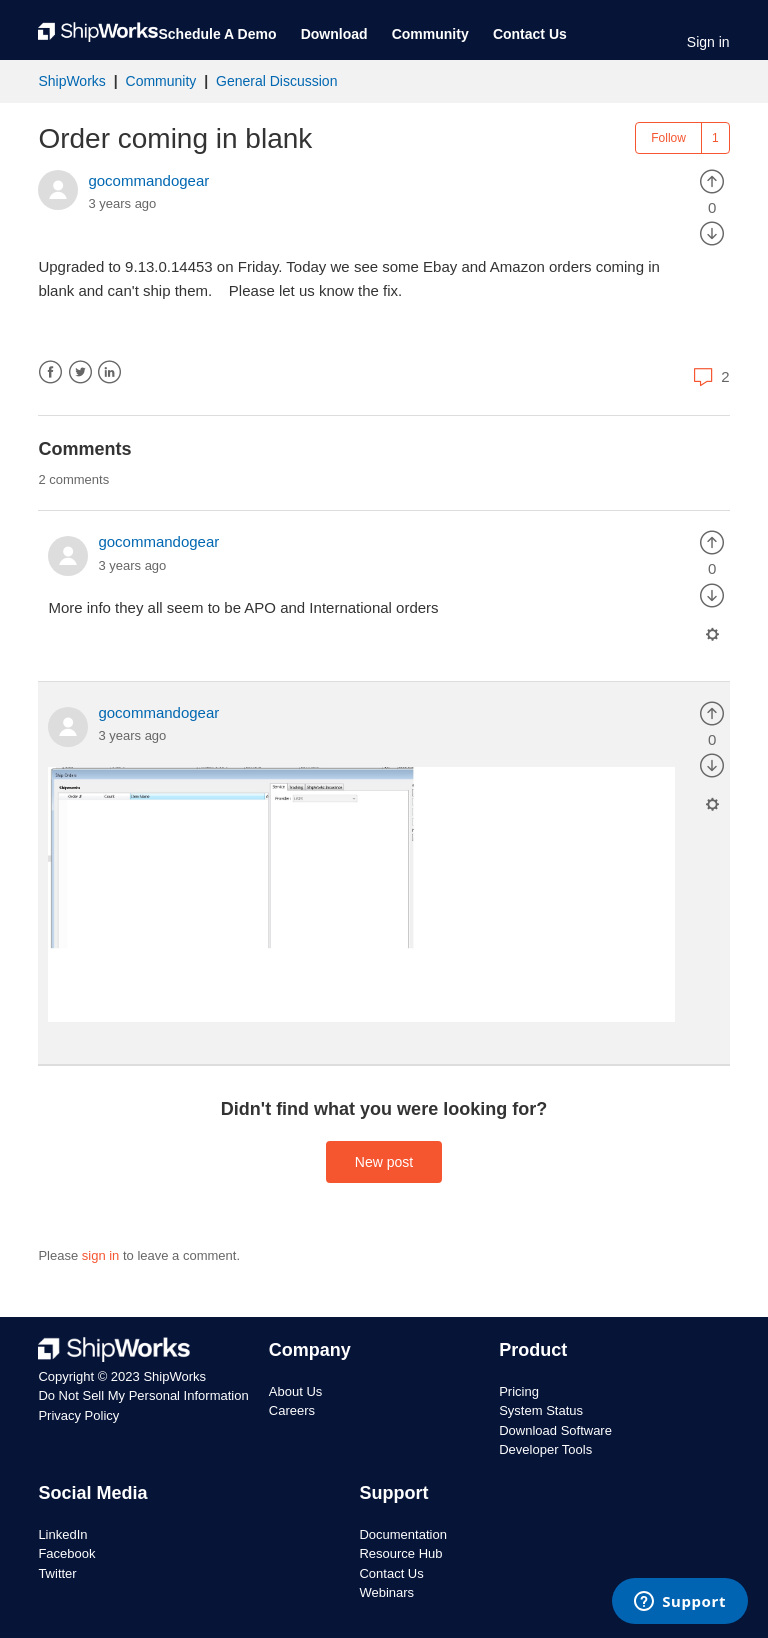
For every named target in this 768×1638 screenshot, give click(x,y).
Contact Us (530, 34)
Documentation (402, 1534)
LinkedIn (109, 372)
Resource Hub (400, 1553)
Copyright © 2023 (90, 1376)
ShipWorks (71, 81)
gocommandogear (148, 180)
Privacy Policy (78, 1415)
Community (430, 34)
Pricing (519, 1391)
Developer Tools (545, 1449)
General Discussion (276, 81)
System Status (541, 1410)
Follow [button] (668, 138)
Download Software (555, 1430)
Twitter (80, 372)
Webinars (386, 1592)
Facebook (50, 372)
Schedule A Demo (217, 34)
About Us (295, 1391)
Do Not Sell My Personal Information (143, 1395)
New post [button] (384, 1162)
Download (334, 34)
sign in (101, 1255)
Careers (292, 1410)
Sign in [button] (708, 42)
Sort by (694, 478)
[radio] (712, 180)
